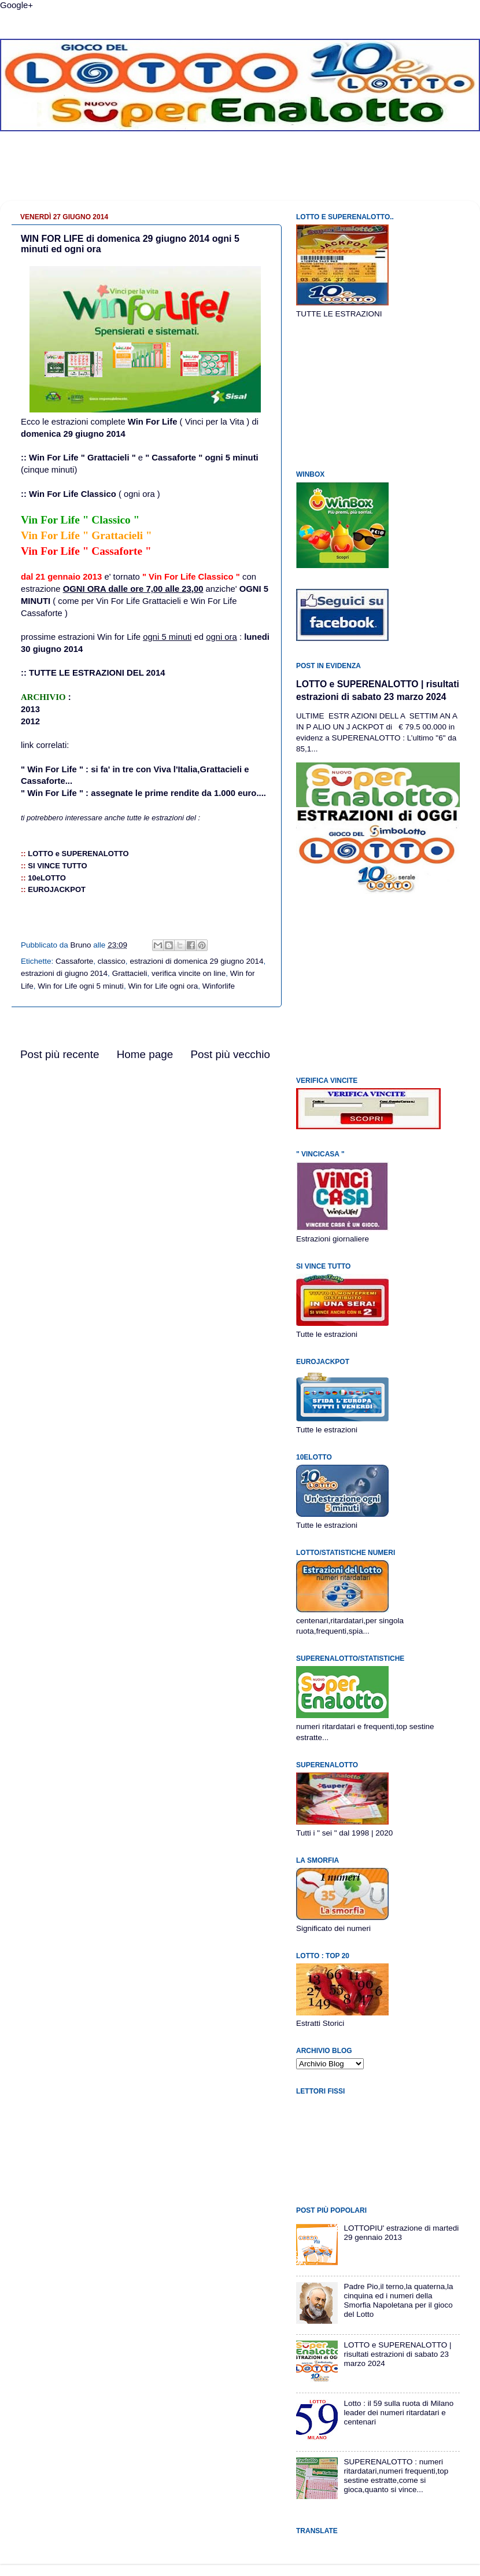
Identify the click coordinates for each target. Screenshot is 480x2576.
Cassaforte (74, 961)
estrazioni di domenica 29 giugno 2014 (196, 961)
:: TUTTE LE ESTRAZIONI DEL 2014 (93, 672)
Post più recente (59, 1054)
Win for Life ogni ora (163, 986)
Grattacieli (129, 973)
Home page (145, 1054)
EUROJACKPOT (57, 889)
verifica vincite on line (189, 973)
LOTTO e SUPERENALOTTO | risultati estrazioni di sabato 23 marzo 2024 (397, 2354)
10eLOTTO (47, 878)
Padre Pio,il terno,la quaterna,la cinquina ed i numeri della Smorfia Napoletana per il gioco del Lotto (398, 2300)
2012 (30, 721)
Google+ (16, 5)
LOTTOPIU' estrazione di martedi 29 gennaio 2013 (401, 2233)
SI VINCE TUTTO (57, 865)
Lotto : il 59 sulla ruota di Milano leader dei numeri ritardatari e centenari (398, 2412)
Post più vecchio (230, 1054)
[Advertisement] (240, 175)
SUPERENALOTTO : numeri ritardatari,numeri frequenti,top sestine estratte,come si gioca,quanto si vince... (396, 2475)
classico (111, 961)
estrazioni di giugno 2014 (64, 973)
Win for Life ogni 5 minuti (81, 986)
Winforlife (218, 986)
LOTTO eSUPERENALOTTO (78, 853)
